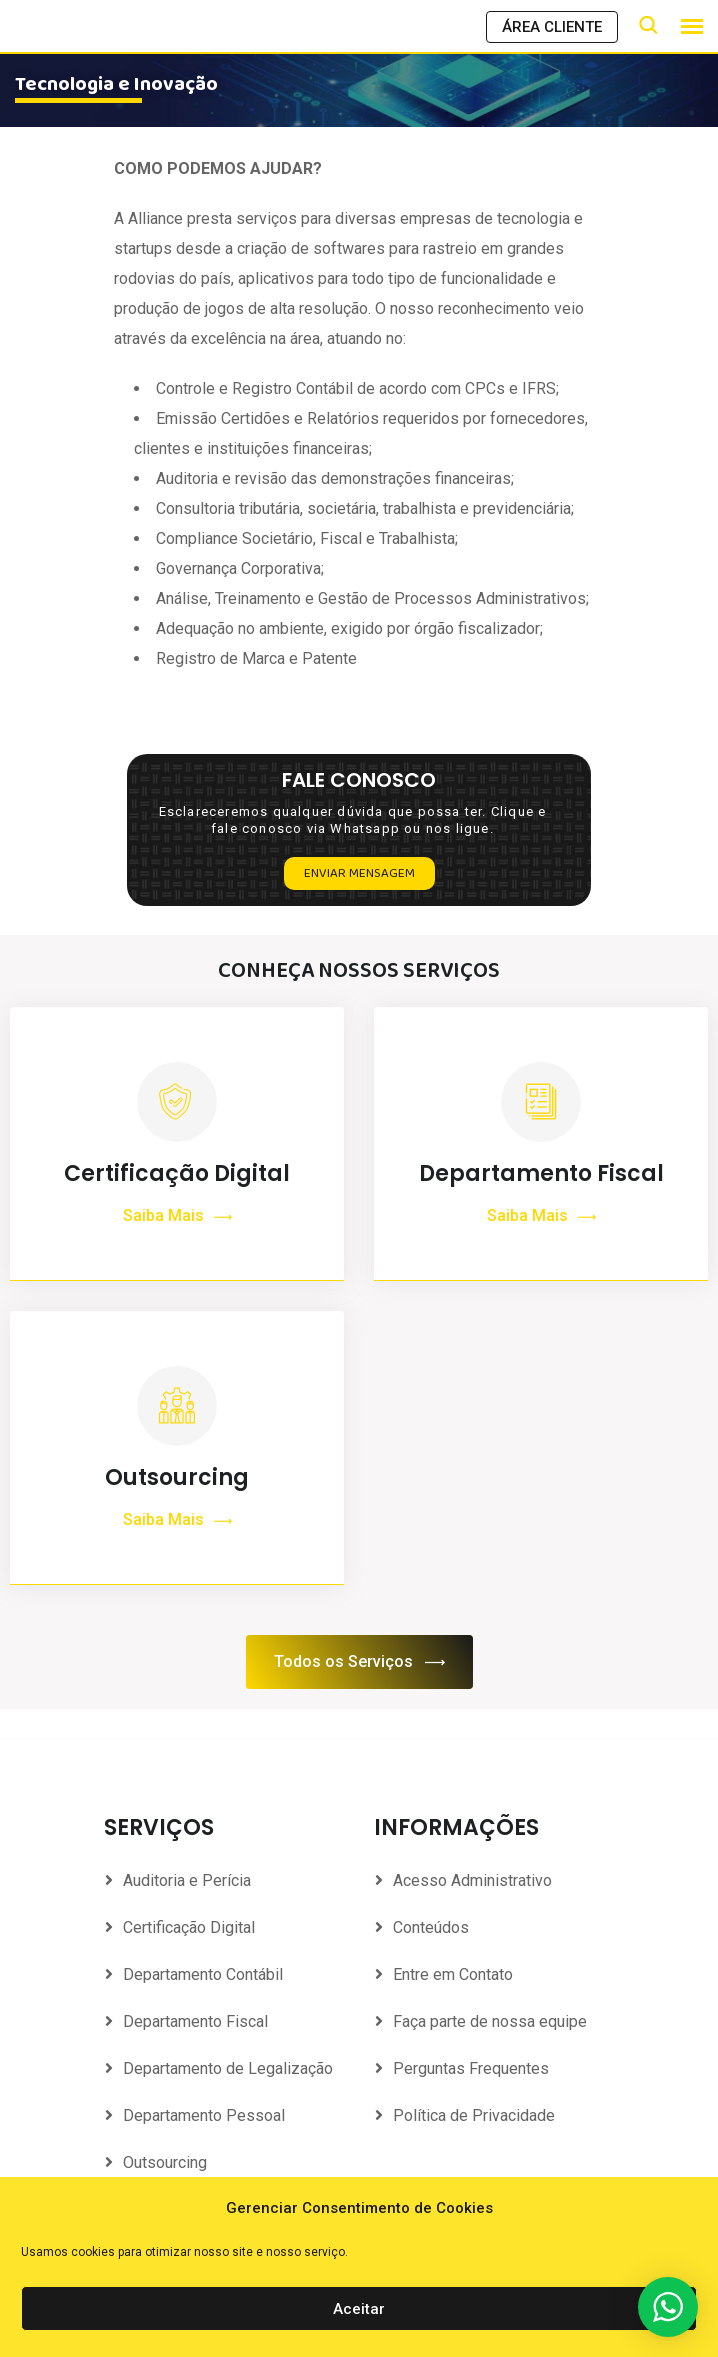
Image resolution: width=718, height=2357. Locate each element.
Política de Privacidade (474, 2116)
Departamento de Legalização (228, 2069)
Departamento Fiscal (541, 1174)
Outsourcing (177, 1512)
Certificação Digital (177, 1174)
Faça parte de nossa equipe (490, 2022)
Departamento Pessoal (204, 2116)
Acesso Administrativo (472, 1881)
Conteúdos (431, 1928)
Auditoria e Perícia (187, 1881)
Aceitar (359, 2309)
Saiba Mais (177, 1217)
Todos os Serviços (359, 1663)
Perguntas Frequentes (471, 2069)
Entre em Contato (453, 1975)
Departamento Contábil (203, 1975)
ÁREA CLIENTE (552, 27)
